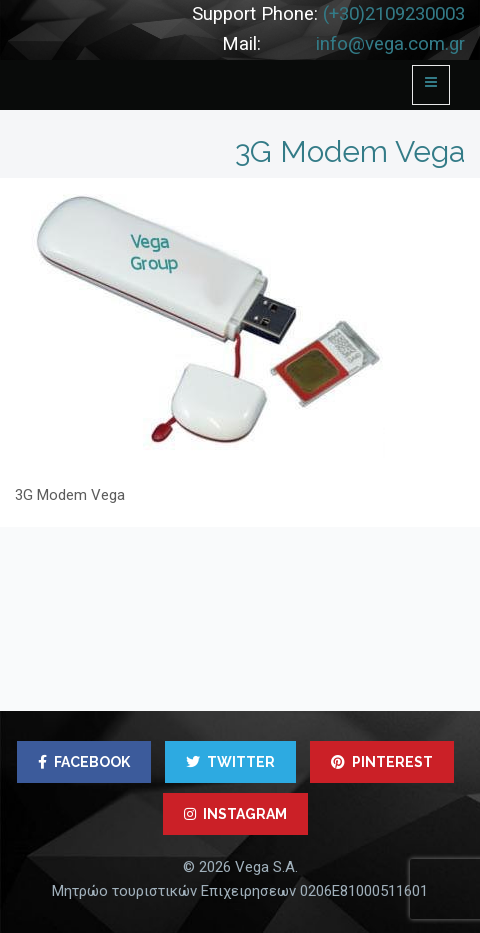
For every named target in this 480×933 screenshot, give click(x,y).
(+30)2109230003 (394, 14)
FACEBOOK (84, 762)
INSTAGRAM (235, 814)
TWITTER (230, 762)
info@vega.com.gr (390, 44)
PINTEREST (382, 762)
